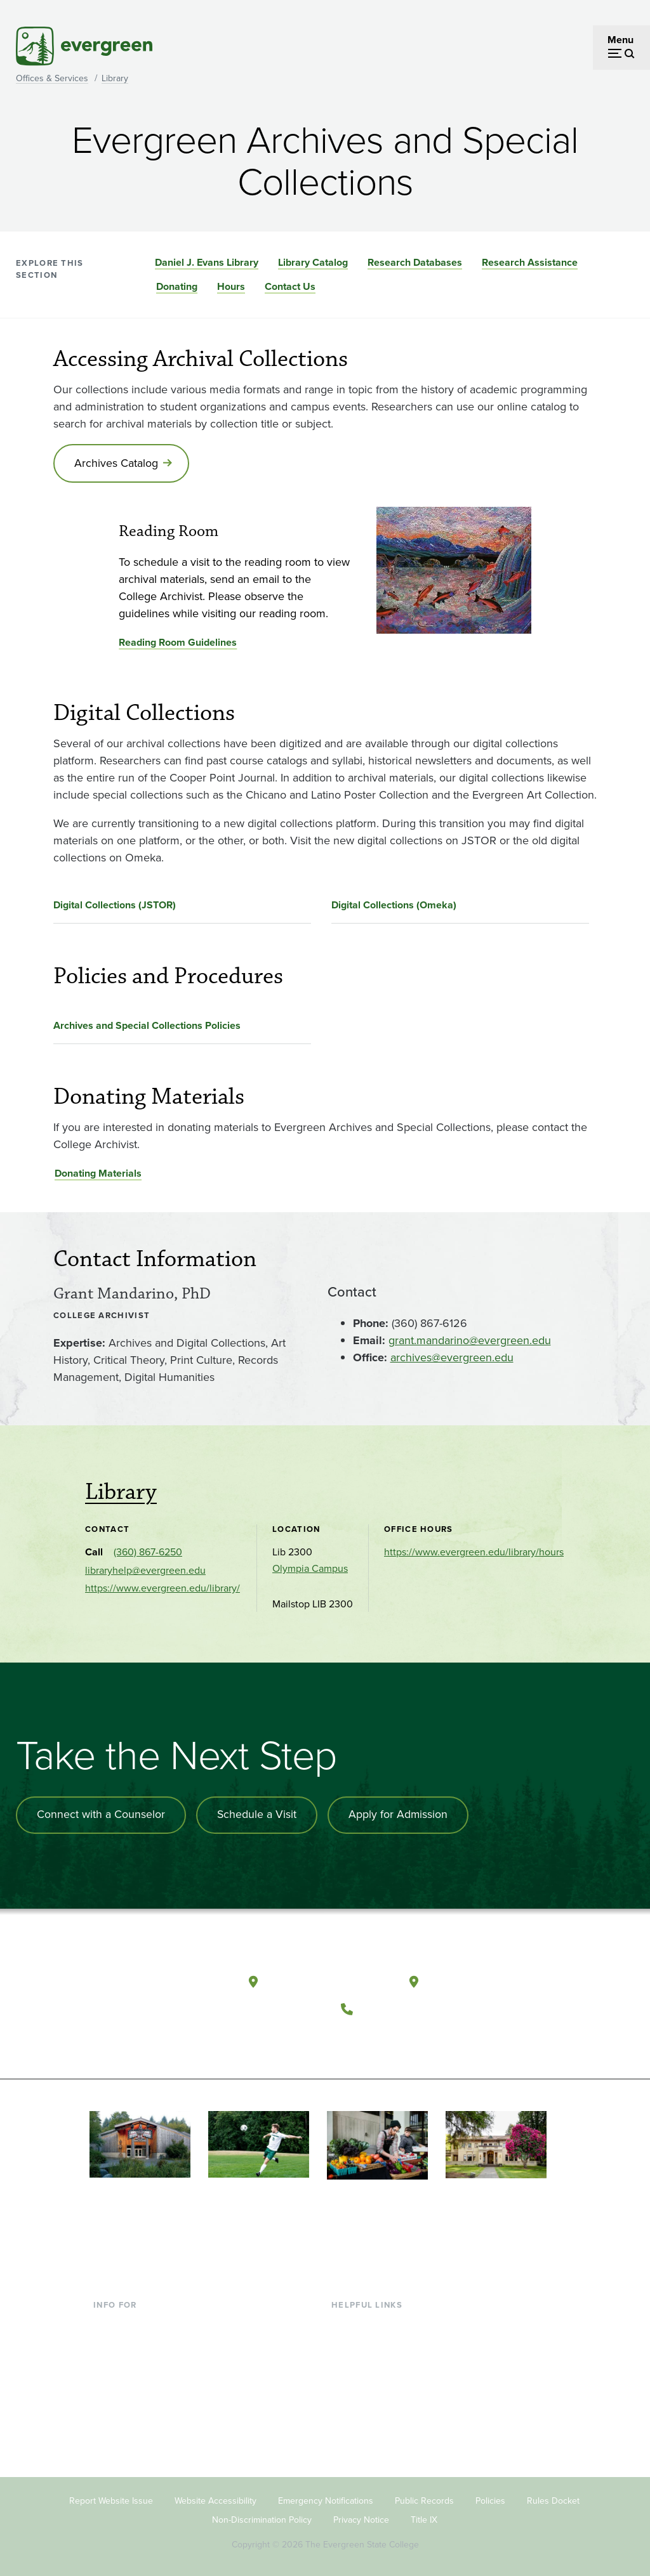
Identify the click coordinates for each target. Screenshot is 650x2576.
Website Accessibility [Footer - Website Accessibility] (215, 2497)
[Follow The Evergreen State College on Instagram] (408, 2039)
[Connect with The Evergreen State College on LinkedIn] (434, 2039)
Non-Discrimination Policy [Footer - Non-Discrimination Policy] (262, 2516)
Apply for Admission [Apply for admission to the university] (401, 1815)
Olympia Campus (310, 1569)
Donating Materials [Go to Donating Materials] (98, 1174)
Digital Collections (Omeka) (393, 905)
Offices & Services (52, 78)
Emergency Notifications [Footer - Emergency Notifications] (325, 2497)
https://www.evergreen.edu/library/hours (474, 1552)
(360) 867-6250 (148, 1552)
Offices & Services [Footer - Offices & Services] (371, 2362)
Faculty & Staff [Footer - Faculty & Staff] (125, 2383)
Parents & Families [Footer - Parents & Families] (134, 2362)
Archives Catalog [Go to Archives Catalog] (117, 463)
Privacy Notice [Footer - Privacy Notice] (361, 2516)
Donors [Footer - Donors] (109, 2403)
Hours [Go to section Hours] (231, 286)
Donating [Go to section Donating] (176, 286)
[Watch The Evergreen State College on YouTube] (382, 2039)
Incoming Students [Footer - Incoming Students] (134, 2341)
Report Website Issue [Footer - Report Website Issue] (111, 2497)
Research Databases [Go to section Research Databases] (415, 262)
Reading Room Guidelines (178, 643)
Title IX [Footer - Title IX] (424, 2516)
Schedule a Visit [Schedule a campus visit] (258, 1815)
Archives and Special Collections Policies (147, 1026)
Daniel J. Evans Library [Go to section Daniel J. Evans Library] (206, 262)
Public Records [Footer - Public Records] (424, 2497)
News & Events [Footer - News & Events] (364, 2424)
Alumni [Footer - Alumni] (109, 2424)
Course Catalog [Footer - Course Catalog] (365, 2383)
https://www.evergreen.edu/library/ (162, 1588)
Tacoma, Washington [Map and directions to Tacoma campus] (486, 1980)
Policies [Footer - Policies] (490, 2497)
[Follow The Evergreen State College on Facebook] (356, 2039)
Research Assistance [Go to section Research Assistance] (530, 262)
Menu (620, 39)
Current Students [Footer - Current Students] (131, 2321)
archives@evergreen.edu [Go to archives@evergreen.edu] (452, 1358)
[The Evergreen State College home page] (160, 1983)
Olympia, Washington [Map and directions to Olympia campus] (328, 1980)
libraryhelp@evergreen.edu (145, 1571)
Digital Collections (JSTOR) (114, 905)
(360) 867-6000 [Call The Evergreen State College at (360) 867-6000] (406, 2007)
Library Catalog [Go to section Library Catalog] (313, 262)
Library (115, 78)
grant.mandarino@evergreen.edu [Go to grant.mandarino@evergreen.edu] (469, 1341)
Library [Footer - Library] (346, 2321)
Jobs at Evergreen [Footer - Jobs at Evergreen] (371, 2444)
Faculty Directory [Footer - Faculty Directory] (369, 2341)
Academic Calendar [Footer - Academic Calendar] (374, 2403)
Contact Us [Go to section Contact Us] (290, 286)
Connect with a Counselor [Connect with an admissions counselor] (101, 1815)
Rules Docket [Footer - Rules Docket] (553, 2497)
